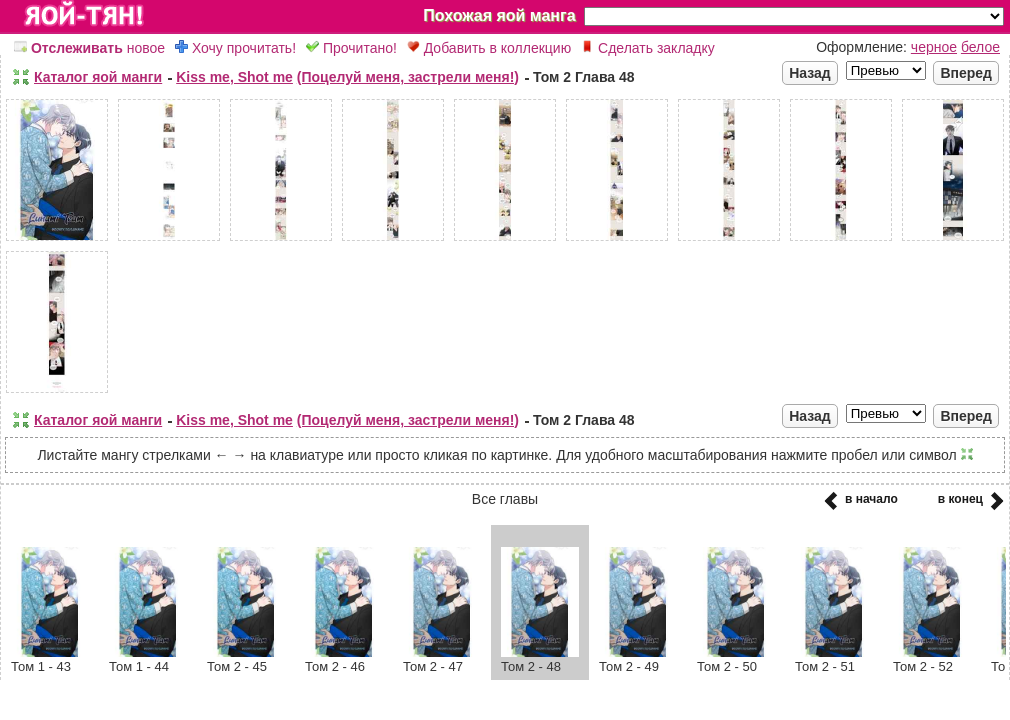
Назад (810, 73)
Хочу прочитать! (235, 48)
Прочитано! (351, 48)
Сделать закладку (648, 48)
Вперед (966, 73)
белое (980, 47)
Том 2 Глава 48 (584, 77)
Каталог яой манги (98, 77)
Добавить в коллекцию (489, 48)
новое (89, 48)
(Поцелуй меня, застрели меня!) (408, 77)
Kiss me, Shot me (234, 77)
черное (934, 47)
